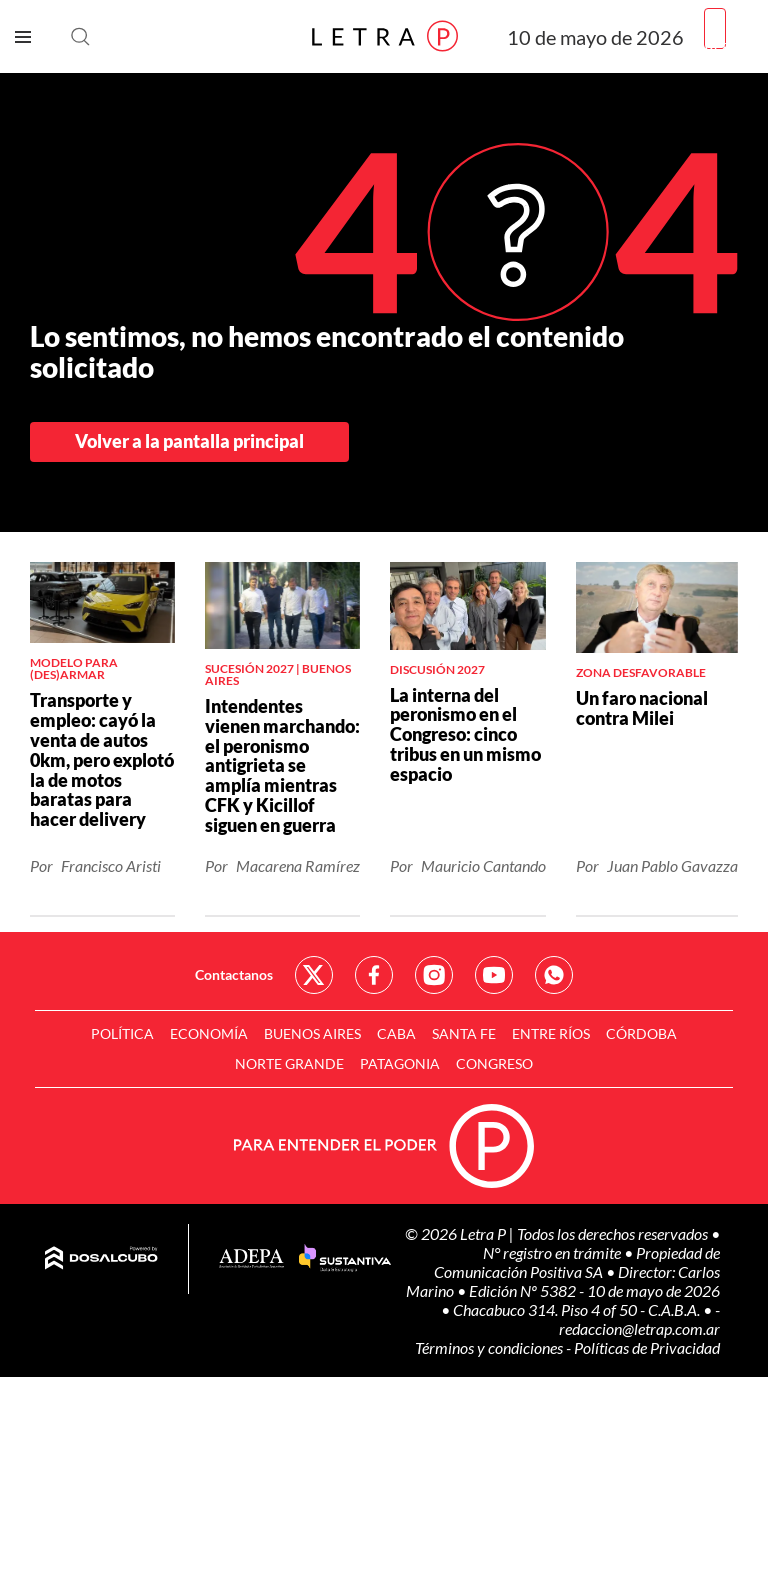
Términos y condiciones (490, 1347)
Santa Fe (464, 1033)
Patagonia (400, 1063)
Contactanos (234, 974)
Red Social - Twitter (314, 975)
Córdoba (641, 1033)
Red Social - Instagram (434, 975)
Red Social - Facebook (374, 975)
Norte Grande (289, 1063)
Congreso (494, 1063)
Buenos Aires (312, 1033)
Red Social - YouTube (494, 975)
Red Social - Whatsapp (554, 975)
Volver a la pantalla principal (189, 441)
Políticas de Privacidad (647, 1347)
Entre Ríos (551, 1033)
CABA (396, 1033)
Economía (209, 1033)
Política (122, 1033)
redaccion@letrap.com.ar (639, 1328)
